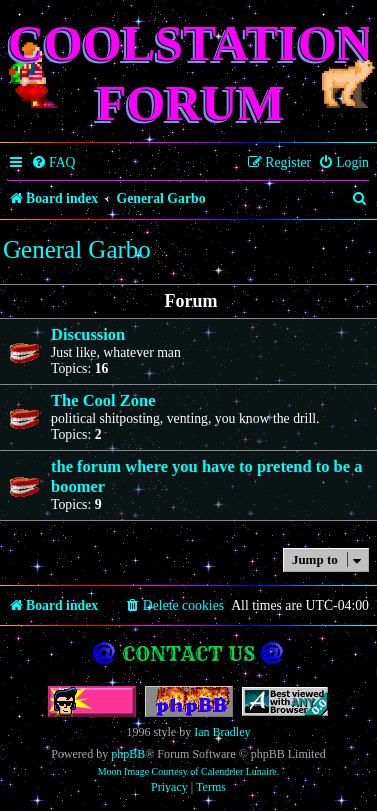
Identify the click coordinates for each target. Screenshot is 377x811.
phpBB (128, 754)
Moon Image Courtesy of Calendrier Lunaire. (189, 771)
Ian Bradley (222, 732)
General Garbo (77, 249)
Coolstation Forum (190, 73)
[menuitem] (53, 163)
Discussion (88, 334)
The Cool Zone (103, 400)
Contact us (188, 653)
